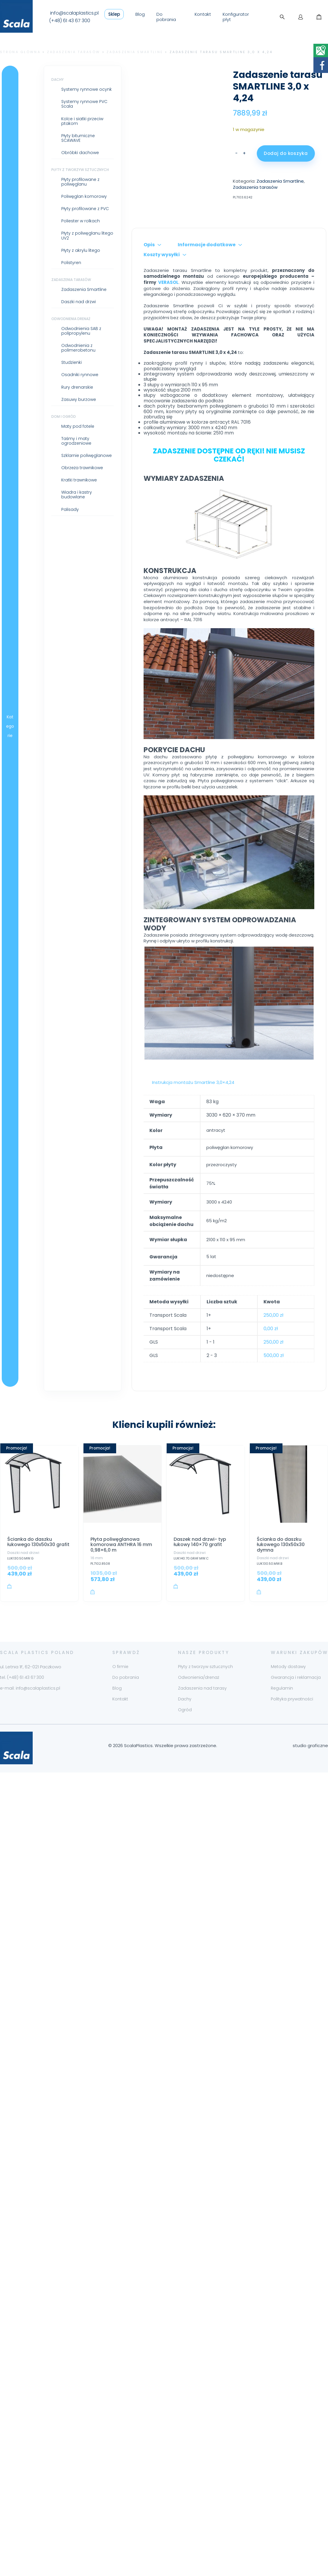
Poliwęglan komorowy (51, 196)
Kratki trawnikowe (46, 480)
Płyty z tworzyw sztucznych (47, 169)
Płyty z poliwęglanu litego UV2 (54, 235)
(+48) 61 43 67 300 (69, 20)
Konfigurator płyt (236, 16)
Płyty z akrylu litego (47, 250)
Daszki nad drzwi (45, 302)
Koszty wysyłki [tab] (243, 284)
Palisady (37, 509)
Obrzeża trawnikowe (49, 468)
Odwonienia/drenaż (198, 1773)
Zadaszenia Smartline (135, 52)
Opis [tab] (115, 284)
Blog (140, 14)
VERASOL (167, 306)
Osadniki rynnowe (46, 375)
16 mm (96, 1649)
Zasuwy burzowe (45, 399)
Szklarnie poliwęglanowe (53, 455)
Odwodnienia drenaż (37, 318)
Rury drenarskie (44, 387)
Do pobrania (166, 16)
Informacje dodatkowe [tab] (173, 284)
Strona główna (20, 52)
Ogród (185, 1805)
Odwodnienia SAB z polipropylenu (48, 331)
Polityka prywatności (292, 1795)
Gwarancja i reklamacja (296, 1773)
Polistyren (38, 263)
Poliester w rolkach (47, 221)
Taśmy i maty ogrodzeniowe (43, 441)
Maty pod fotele (44, 426)
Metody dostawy (288, 1762)
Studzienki (38, 362)
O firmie (120, 1762)
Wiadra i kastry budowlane (43, 494)
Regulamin (282, 1784)
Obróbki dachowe (47, 153)
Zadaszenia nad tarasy (202, 1784)
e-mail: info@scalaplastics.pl (30, 1784)
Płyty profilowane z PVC (52, 209)
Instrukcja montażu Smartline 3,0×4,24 (160, 1173)
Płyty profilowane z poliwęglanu (47, 182)
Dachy (24, 79)
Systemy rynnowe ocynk (53, 89)
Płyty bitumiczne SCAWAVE (45, 138)
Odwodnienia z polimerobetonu (45, 348)
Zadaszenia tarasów (73, 52)
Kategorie (7, 771)
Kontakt (203, 14)
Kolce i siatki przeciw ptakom (49, 121)
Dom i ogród (30, 416)
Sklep (114, 14)
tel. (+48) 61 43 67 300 (22, 1773)
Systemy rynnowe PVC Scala (51, 104)
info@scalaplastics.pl (74, 13)
